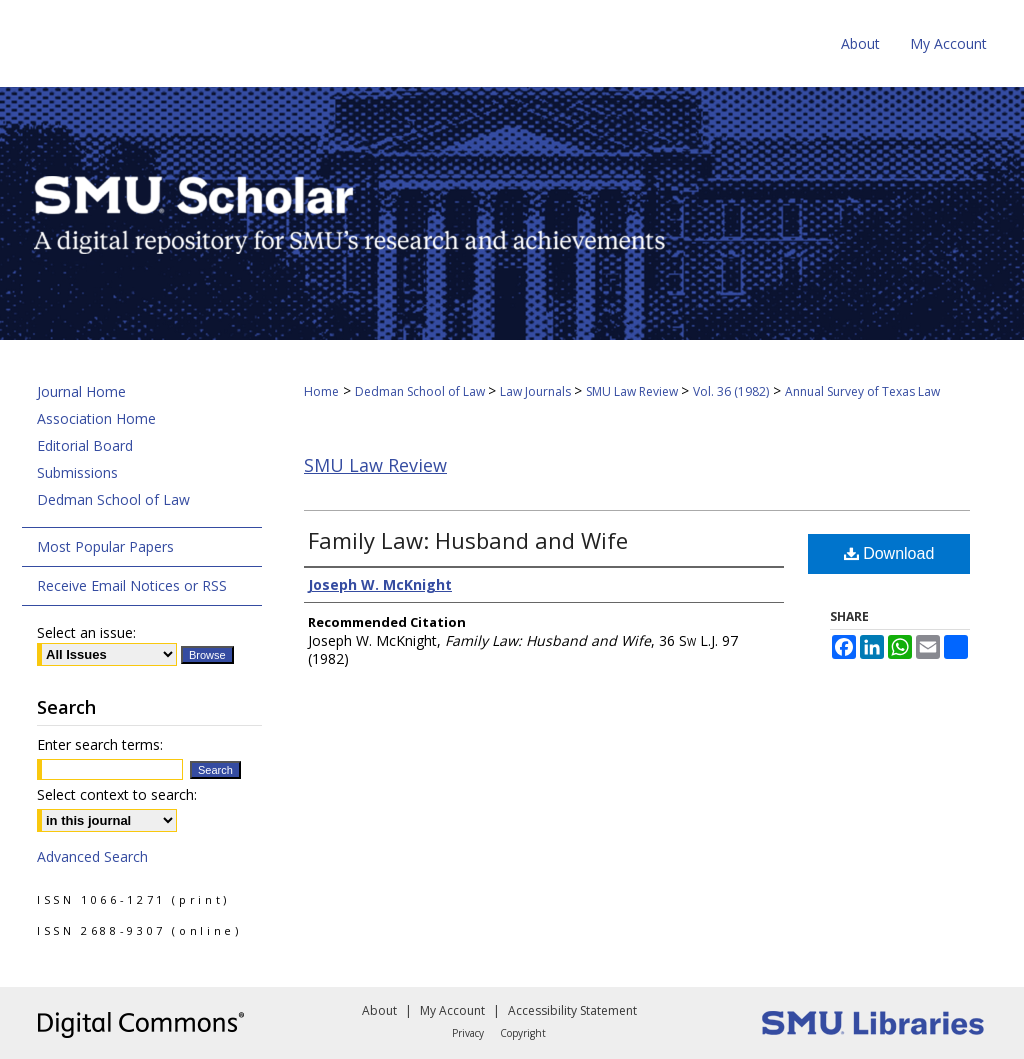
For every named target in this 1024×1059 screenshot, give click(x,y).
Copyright (523, 1033)
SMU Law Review (633, 391)
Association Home (96, 418)
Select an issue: (86, 632)
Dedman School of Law (421, 391)
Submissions (77, 472)
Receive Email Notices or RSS (132, 585)
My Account (452, 1010)
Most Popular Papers (105, 546)
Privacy (468, 1033)
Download (889, 553)
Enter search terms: (100, 744)
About (379, 1010)
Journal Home (81, 391)
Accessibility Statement (572, 1010)
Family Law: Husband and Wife (468, 540)
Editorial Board (85, 445)
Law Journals (537, 391)
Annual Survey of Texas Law (862, 391)
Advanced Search (92, 856)
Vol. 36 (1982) (731, 391)
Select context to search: (117, 794)
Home (321, 391)
